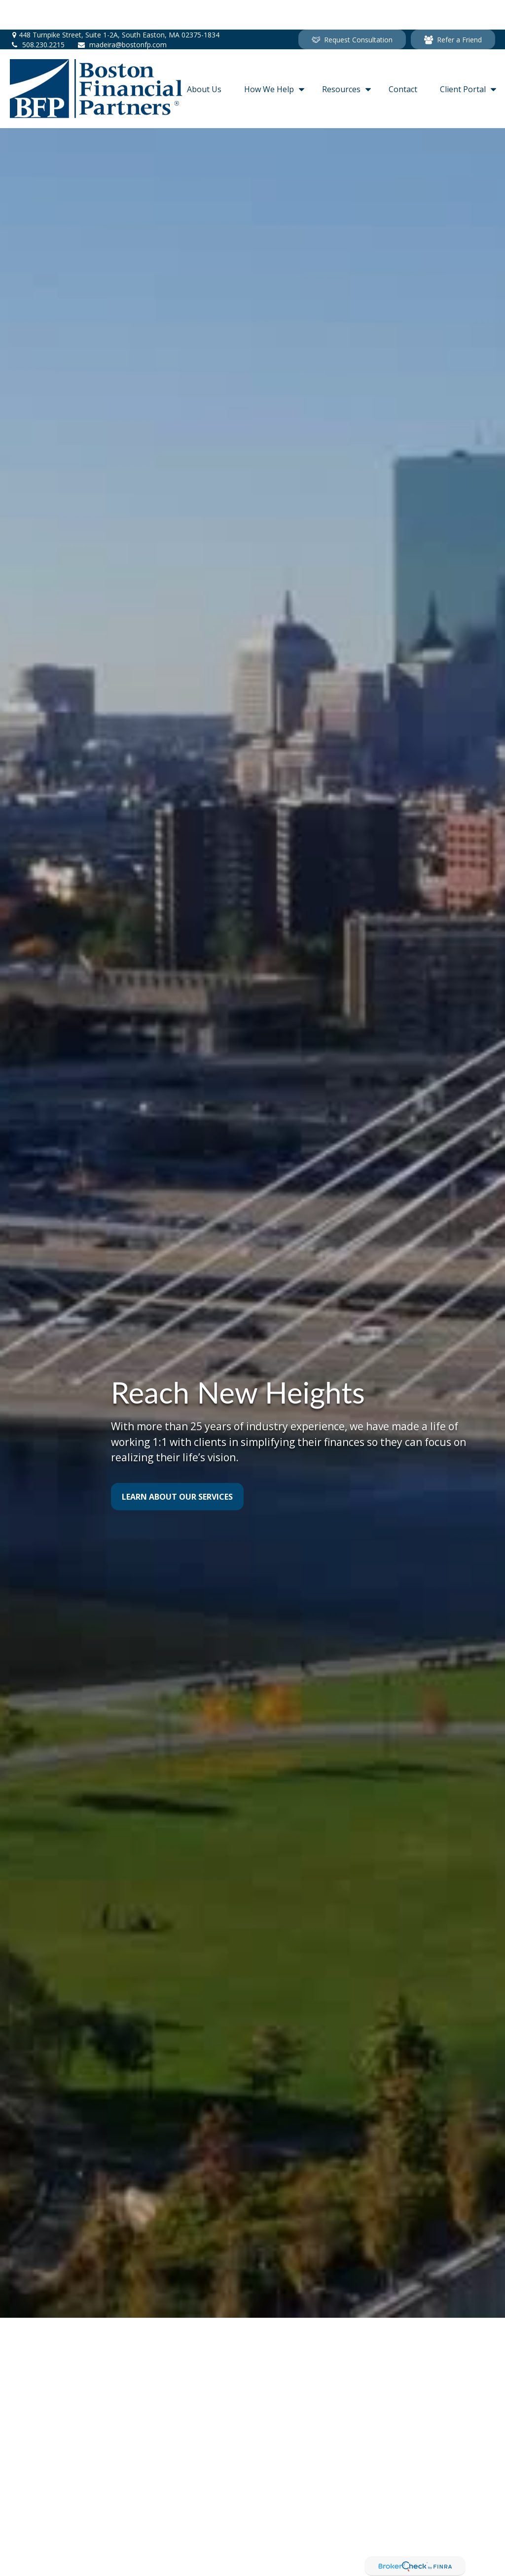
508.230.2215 (37, 15)
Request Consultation (352, 10)
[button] (204, 59)
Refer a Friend (453, 10)
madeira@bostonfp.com (122, 15)
